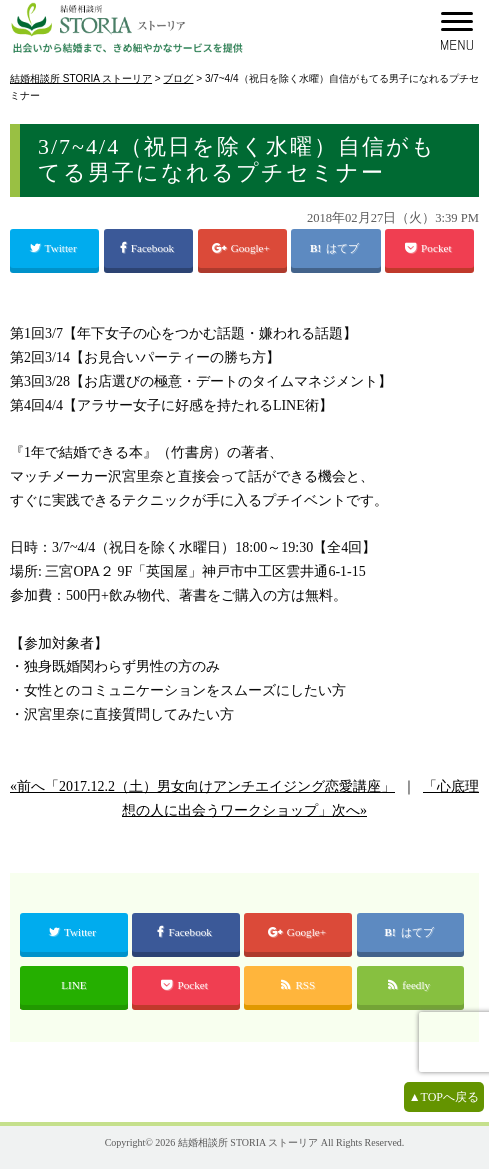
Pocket (429, 248)
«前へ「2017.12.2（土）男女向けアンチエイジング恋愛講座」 (202, 786)
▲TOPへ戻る (444, 1097)
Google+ (242, 248)
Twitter (55, 248)
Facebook (148, 248)
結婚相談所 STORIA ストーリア (248, 1142)
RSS (298, 985)
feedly (410, 985)
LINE (73, 985)
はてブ (344, 248)
